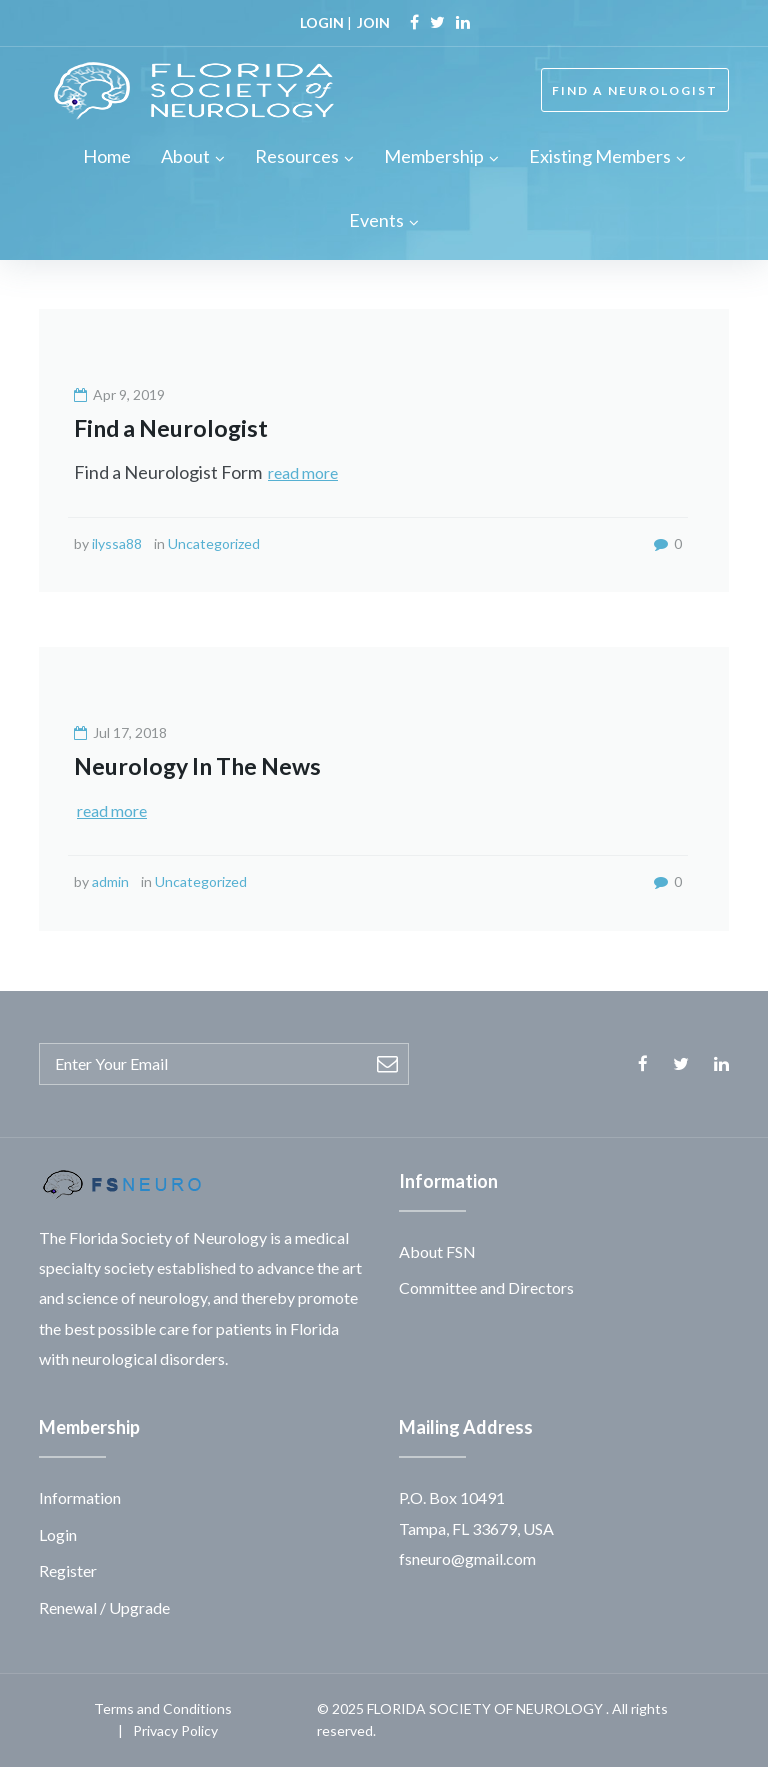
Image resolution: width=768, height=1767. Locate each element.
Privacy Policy (175, 1730)
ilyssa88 (117, 543)
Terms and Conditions (163, 1708)
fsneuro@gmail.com (467, 1558)
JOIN (373, 22)
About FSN (437, 1251)
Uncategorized (214, 543)
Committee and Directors (486, 1287)
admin (110, 881)
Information (80, 1497)
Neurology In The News (197, 766)
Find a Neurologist (171, 428)
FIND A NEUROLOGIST (635, 90)
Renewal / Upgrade (104, 1607)
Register (68, 1570)
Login (58, 1534)
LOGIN (322, 22)
